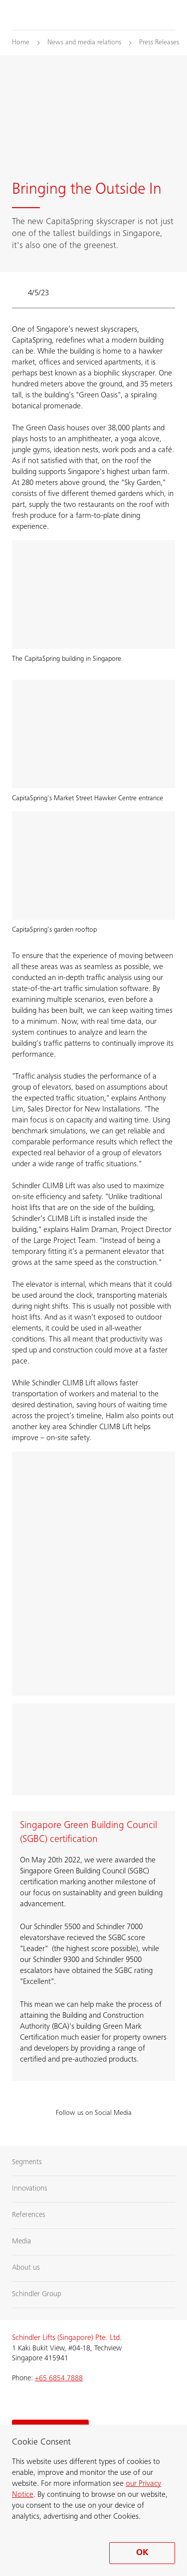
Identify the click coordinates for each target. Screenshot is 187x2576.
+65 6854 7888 (59, 2378)
